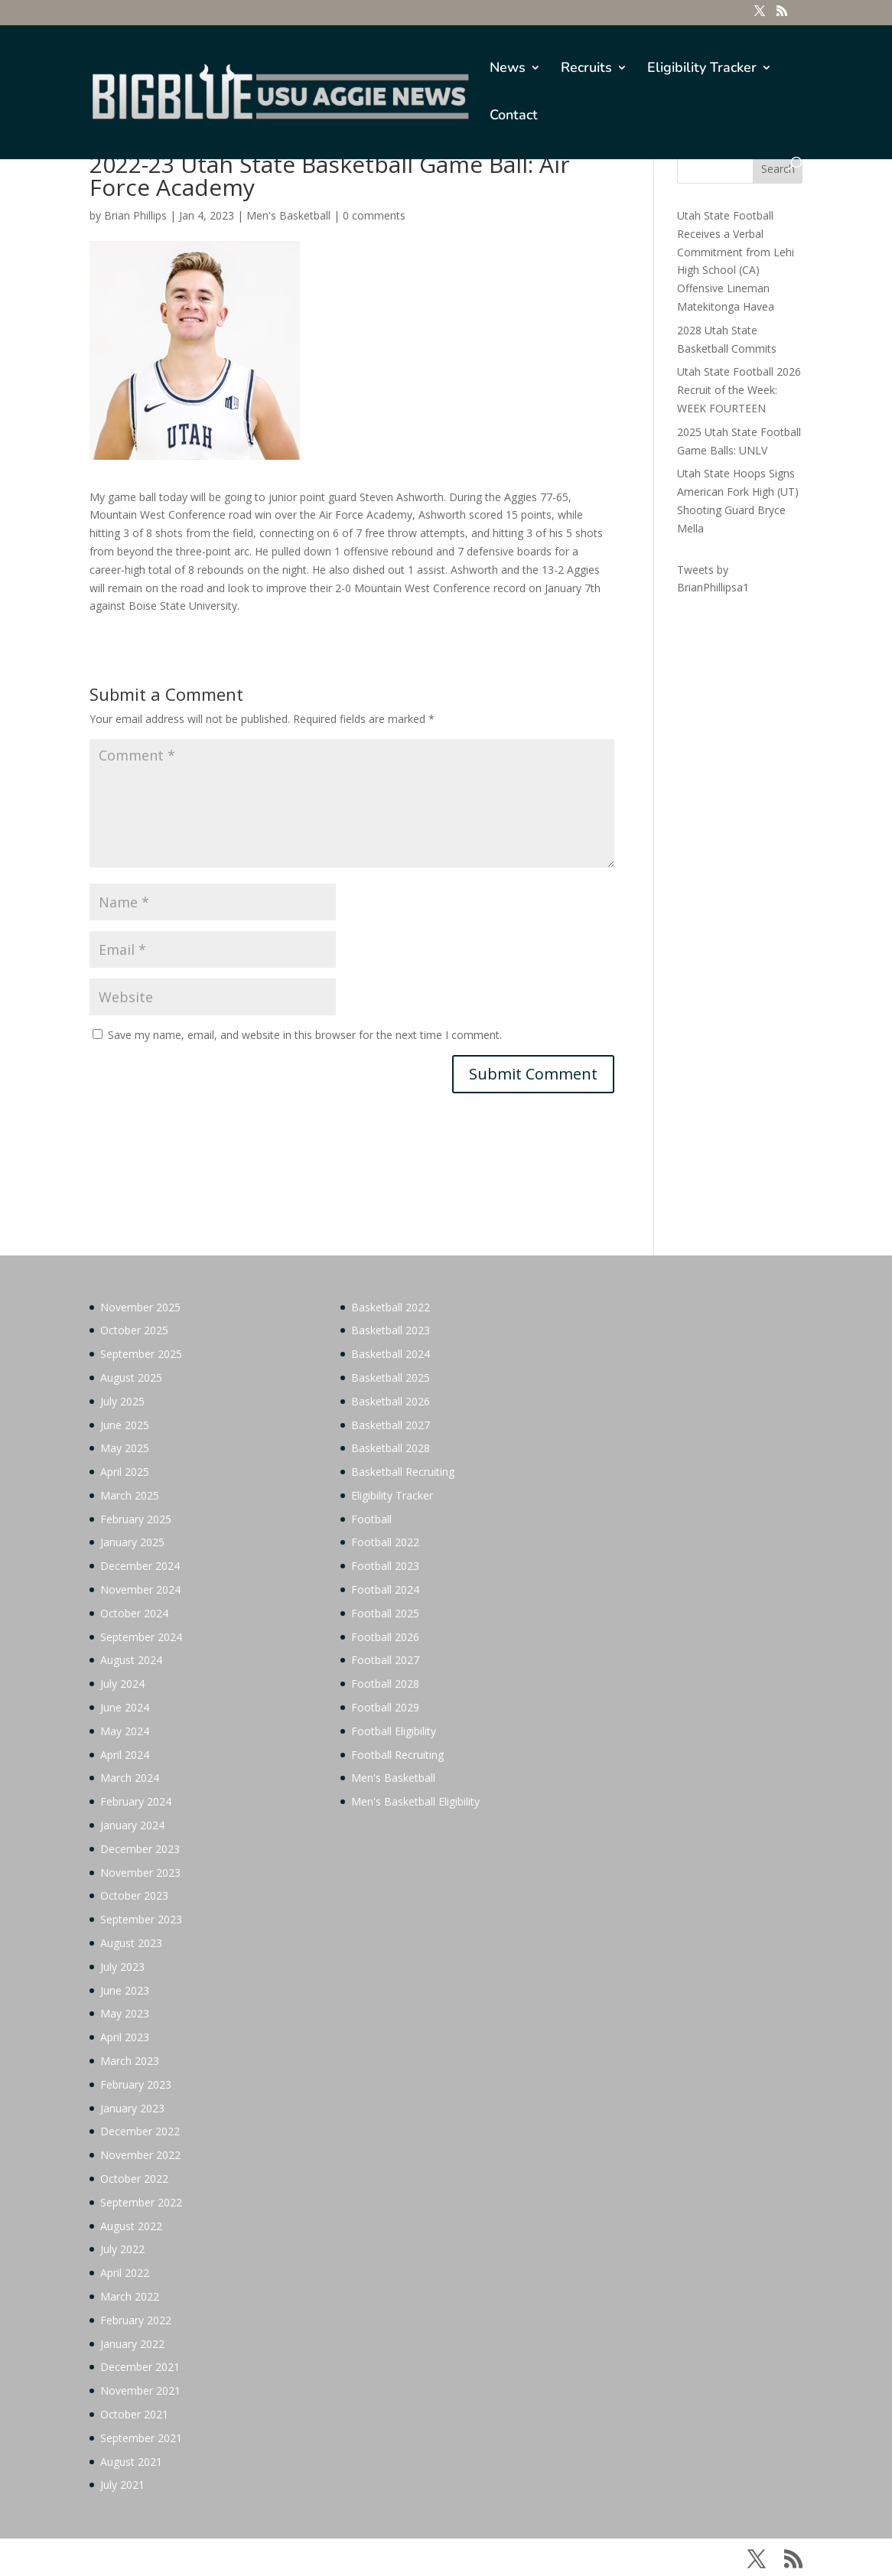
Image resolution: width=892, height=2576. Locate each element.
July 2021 (122, 2484)
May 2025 (124, 1448)
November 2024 (140, 1589)
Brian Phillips (135, 215)
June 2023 (124, 1990)
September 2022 (141, 2202)
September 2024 (141, 1637)
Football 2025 (385, 1613)
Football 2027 (385, 1660)
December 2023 (140, 1849)
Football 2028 (385, 1683)
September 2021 (141, 2438)
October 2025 (134, 1330)
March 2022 (129, 2296)
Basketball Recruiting (402, 1471)
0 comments (374, 215)
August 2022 (131, 2226)
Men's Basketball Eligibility (415, 1801)
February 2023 (135, 2084)
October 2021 (134, 2414)
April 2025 (124, 1471)
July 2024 (122, 1683)
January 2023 (132, 2108)
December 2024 (140, 1565)
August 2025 (131, 1377)
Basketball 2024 (390, 1354)
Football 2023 (385, 1565)
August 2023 (131, 1943)
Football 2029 (385, 1707)
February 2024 (135, 1801)
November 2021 (140, 2390)
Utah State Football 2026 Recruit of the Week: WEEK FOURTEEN (739, 389)
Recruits (586, 69)
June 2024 (124, 1707)
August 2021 (131, 2461)
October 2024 (134, 1613)
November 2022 (140, 2155)
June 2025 (124, 1425)
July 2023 (122, 1966)
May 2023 (124, 2013)
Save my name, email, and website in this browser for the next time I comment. (305, 1034)
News (508, 69)
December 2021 (140, 2366)
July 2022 (122, 2249)
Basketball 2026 (390, 1401)
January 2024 (132, 1825)
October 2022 (134, 2178)
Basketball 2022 (390, 1307)
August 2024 (131, 1660)
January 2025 (132, 1542)
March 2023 (129, 2060)
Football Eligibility (393, 1731)
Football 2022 (385, 1542)
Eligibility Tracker (702, 69)
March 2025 (129, 1495)
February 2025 (135, 1519)
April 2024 (124, 1754)
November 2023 (140, 1872)
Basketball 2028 (390, 1448)
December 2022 (140, 2131)
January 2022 (132, 2344)
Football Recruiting (397, 1754)
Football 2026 (385, 1637)
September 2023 (141, 1919)
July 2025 (122, 1401)
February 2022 (135, 2320)
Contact (514, 116)
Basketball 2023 (390, 1330)
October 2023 (134, 1895)
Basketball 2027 (390, 1425)
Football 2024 (385, 1589)
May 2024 (124, 1731)
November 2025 (140, 1307)
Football (371, 1519)
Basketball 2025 (390, 1377)
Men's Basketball (288, 215)
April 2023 (124, 2037)
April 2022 (124, 2272)
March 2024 (129, 1777)
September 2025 (141, 1354)
